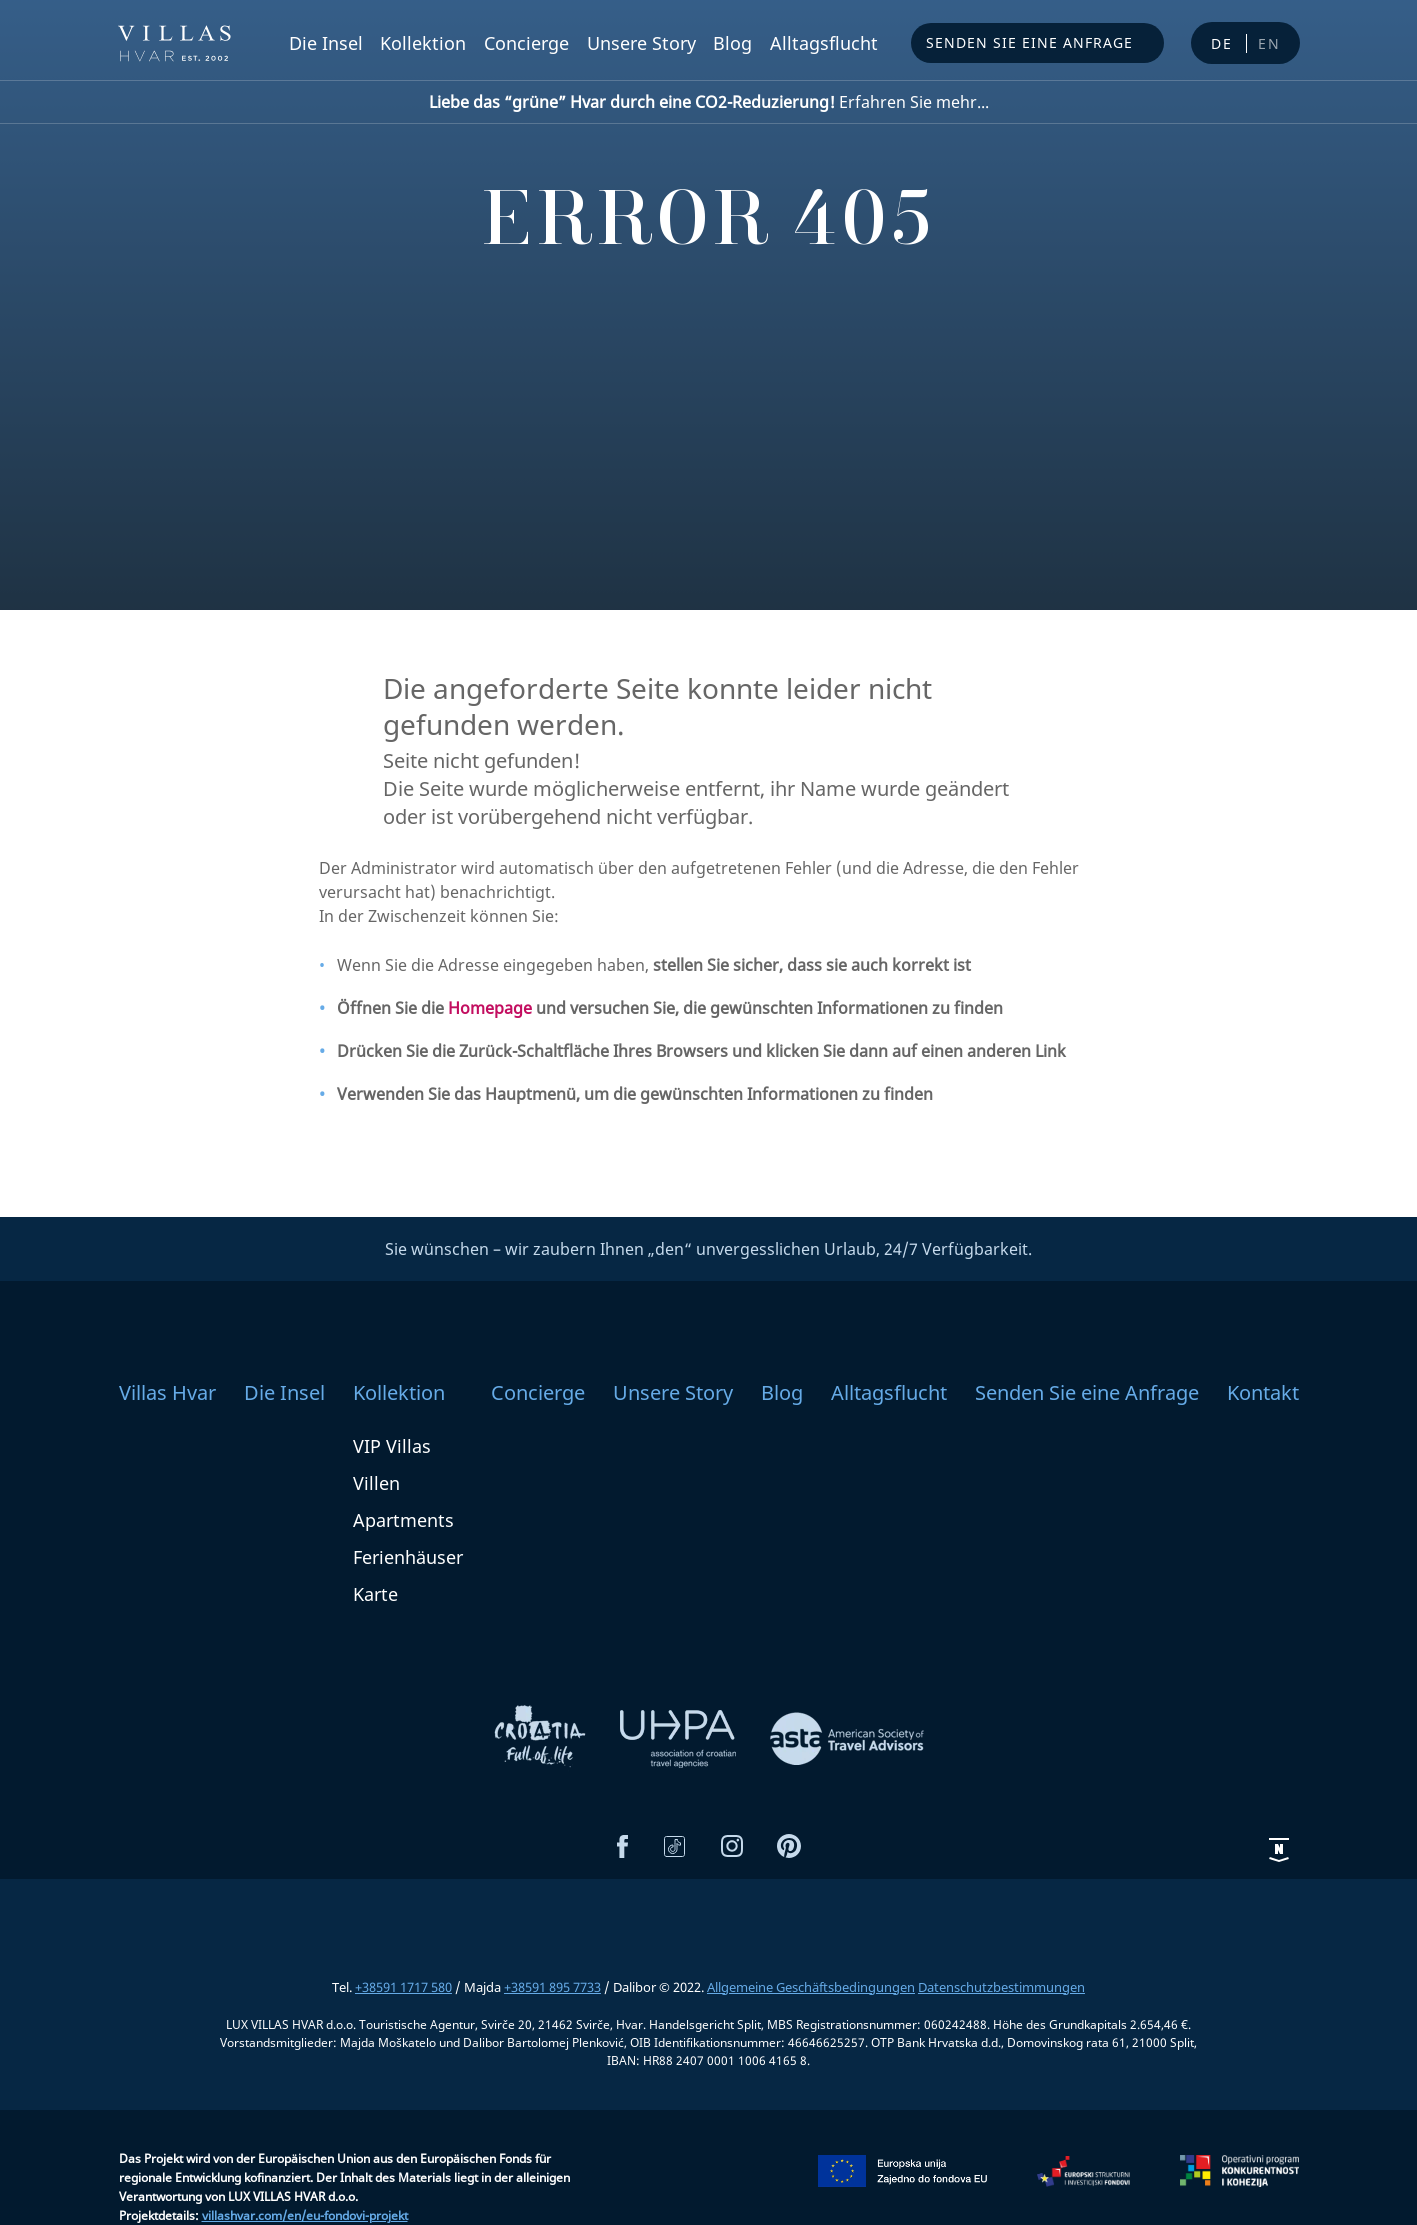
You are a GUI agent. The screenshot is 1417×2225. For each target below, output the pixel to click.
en (1269, 43)
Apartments (403, 1520)
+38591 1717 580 (403, 1987)
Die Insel (326, 43)
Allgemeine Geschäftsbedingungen (811, 1987)
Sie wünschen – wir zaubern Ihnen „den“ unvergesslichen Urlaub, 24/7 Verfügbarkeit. (708, 1249)
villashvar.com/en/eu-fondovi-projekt (305, 2215)
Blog (732, 43)
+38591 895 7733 (552, 1987)
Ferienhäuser (408, 1557)
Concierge (526, 43)
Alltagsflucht (824, 43)
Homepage (490, 1008)
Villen (376, 1483)
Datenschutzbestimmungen (1001, 1987)
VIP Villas (392, 1446)
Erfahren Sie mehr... (709, 102)
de (1222, 43)
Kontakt (1263, 1392)
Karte (375, 1594)
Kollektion (423, 43)
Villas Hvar (167, 1392)
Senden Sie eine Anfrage (1029, 42)
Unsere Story (641, 43)
